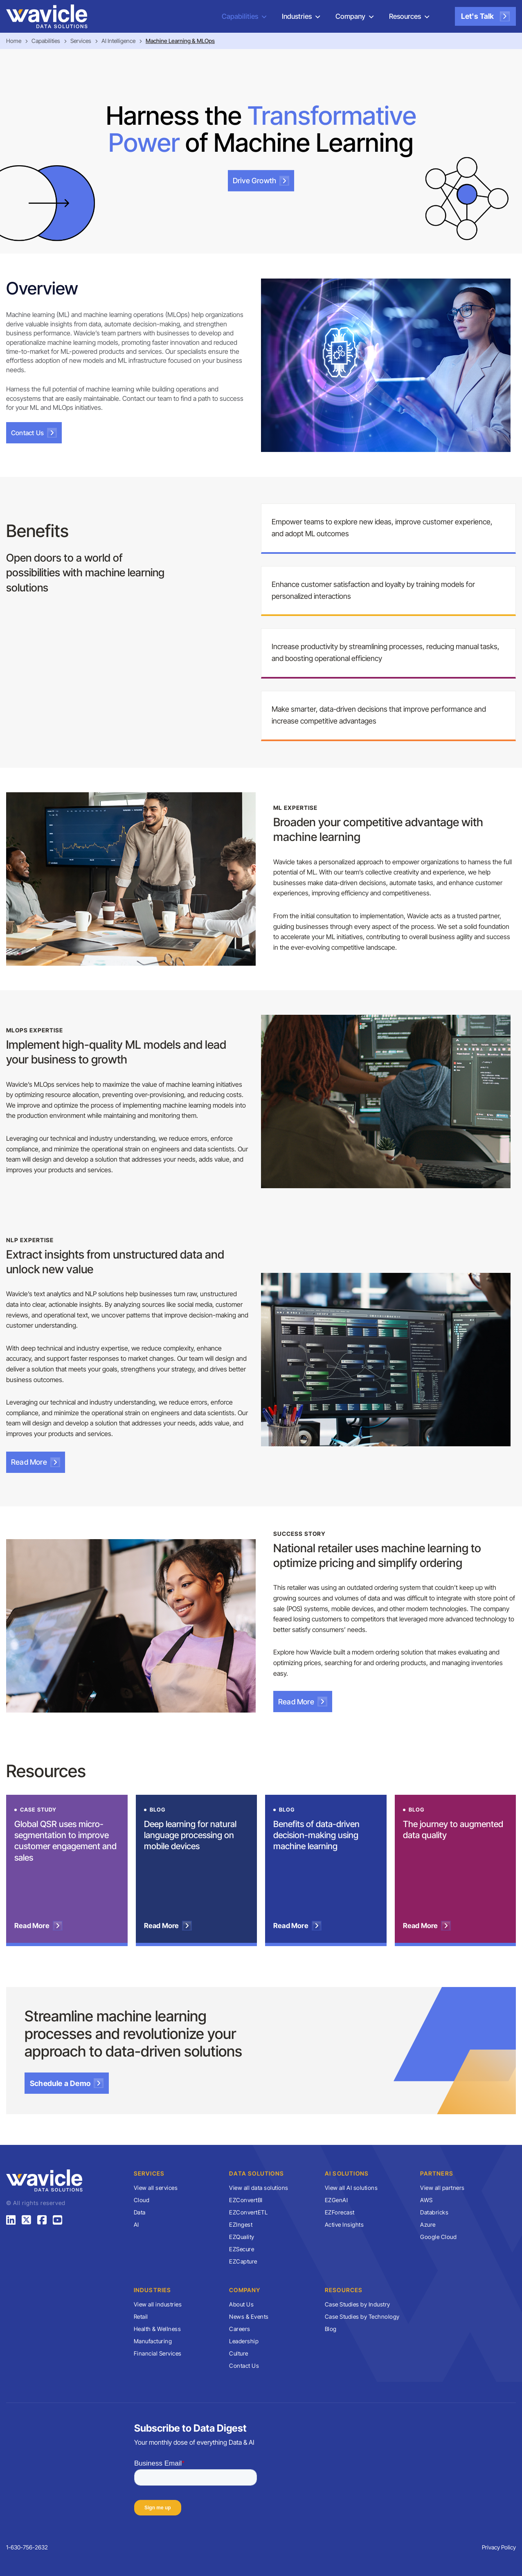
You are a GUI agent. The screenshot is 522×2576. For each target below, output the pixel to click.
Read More (35, 1462)
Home (13, 40)
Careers (239, 2328)
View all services (156, 2187)
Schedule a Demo (67, 2083)
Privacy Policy (499, 2547)
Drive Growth (261, 181)
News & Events (249, 2316)
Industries (297, 16)
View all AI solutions (351, 2187)
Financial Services (158, 2353)
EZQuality (241, 2236)
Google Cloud (438, 2236)
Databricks (434, 2212)
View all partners (442, 2187)
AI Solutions (347, 2173)
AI (136, 2224)
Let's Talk (485, 16)
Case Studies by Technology (362, 2316)
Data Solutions (256, 2173)
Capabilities (240, 16)
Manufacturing (153, 2341)
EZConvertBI (246, 2199)
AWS (426, 2199)
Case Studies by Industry (357, 2304)
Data (140, 2212)
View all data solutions (258, 2187)
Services (80, 40)
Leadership (244, 2341)
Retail (141, 2316)
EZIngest (240, 2224)
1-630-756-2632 (27, 2547)
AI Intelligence (118, 40)
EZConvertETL (248, 2212)
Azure (428, 2224)
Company (350, 16)
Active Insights (344, 2224)
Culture (238, 2353)
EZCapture (243, 2261)
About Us (241, 2304)
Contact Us (34, 433)
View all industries (158, 2304)
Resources (405, 16)
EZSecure (241, 2249)
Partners (436, 2173)
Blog (331, 2328)
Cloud (142, 2199)
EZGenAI (336, 2199)
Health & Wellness (157, 2328)
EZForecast (340, 2212)
